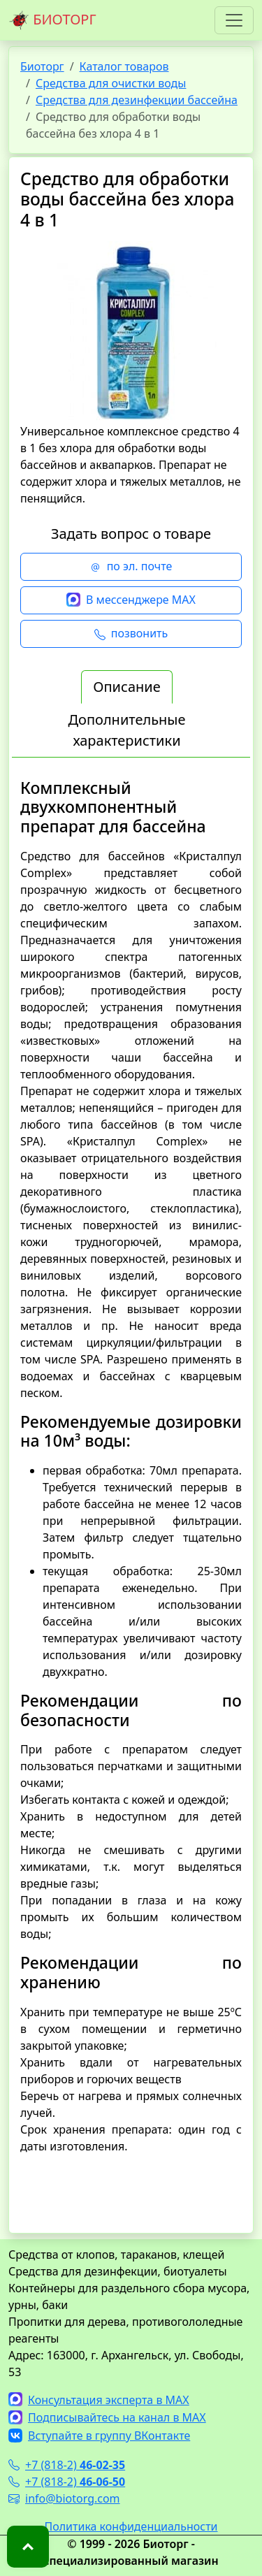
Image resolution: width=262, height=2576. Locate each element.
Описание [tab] (126, 686)
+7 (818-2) (66, 2465)
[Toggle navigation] (234, 20)
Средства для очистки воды (111, 83)
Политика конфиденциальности (130, 2526)
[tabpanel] (131, 1494)
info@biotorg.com (64, 2498)
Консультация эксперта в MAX (98, 2400)
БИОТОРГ (52, 20)
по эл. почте (131, 566)
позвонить (131, 633)
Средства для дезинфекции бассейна (137, 100)
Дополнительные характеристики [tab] (126, 730)
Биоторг (42, 66)
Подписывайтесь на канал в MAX (107, 2417)
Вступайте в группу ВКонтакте (99, 2435)
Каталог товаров (124, 66)
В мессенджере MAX (131, 600)
